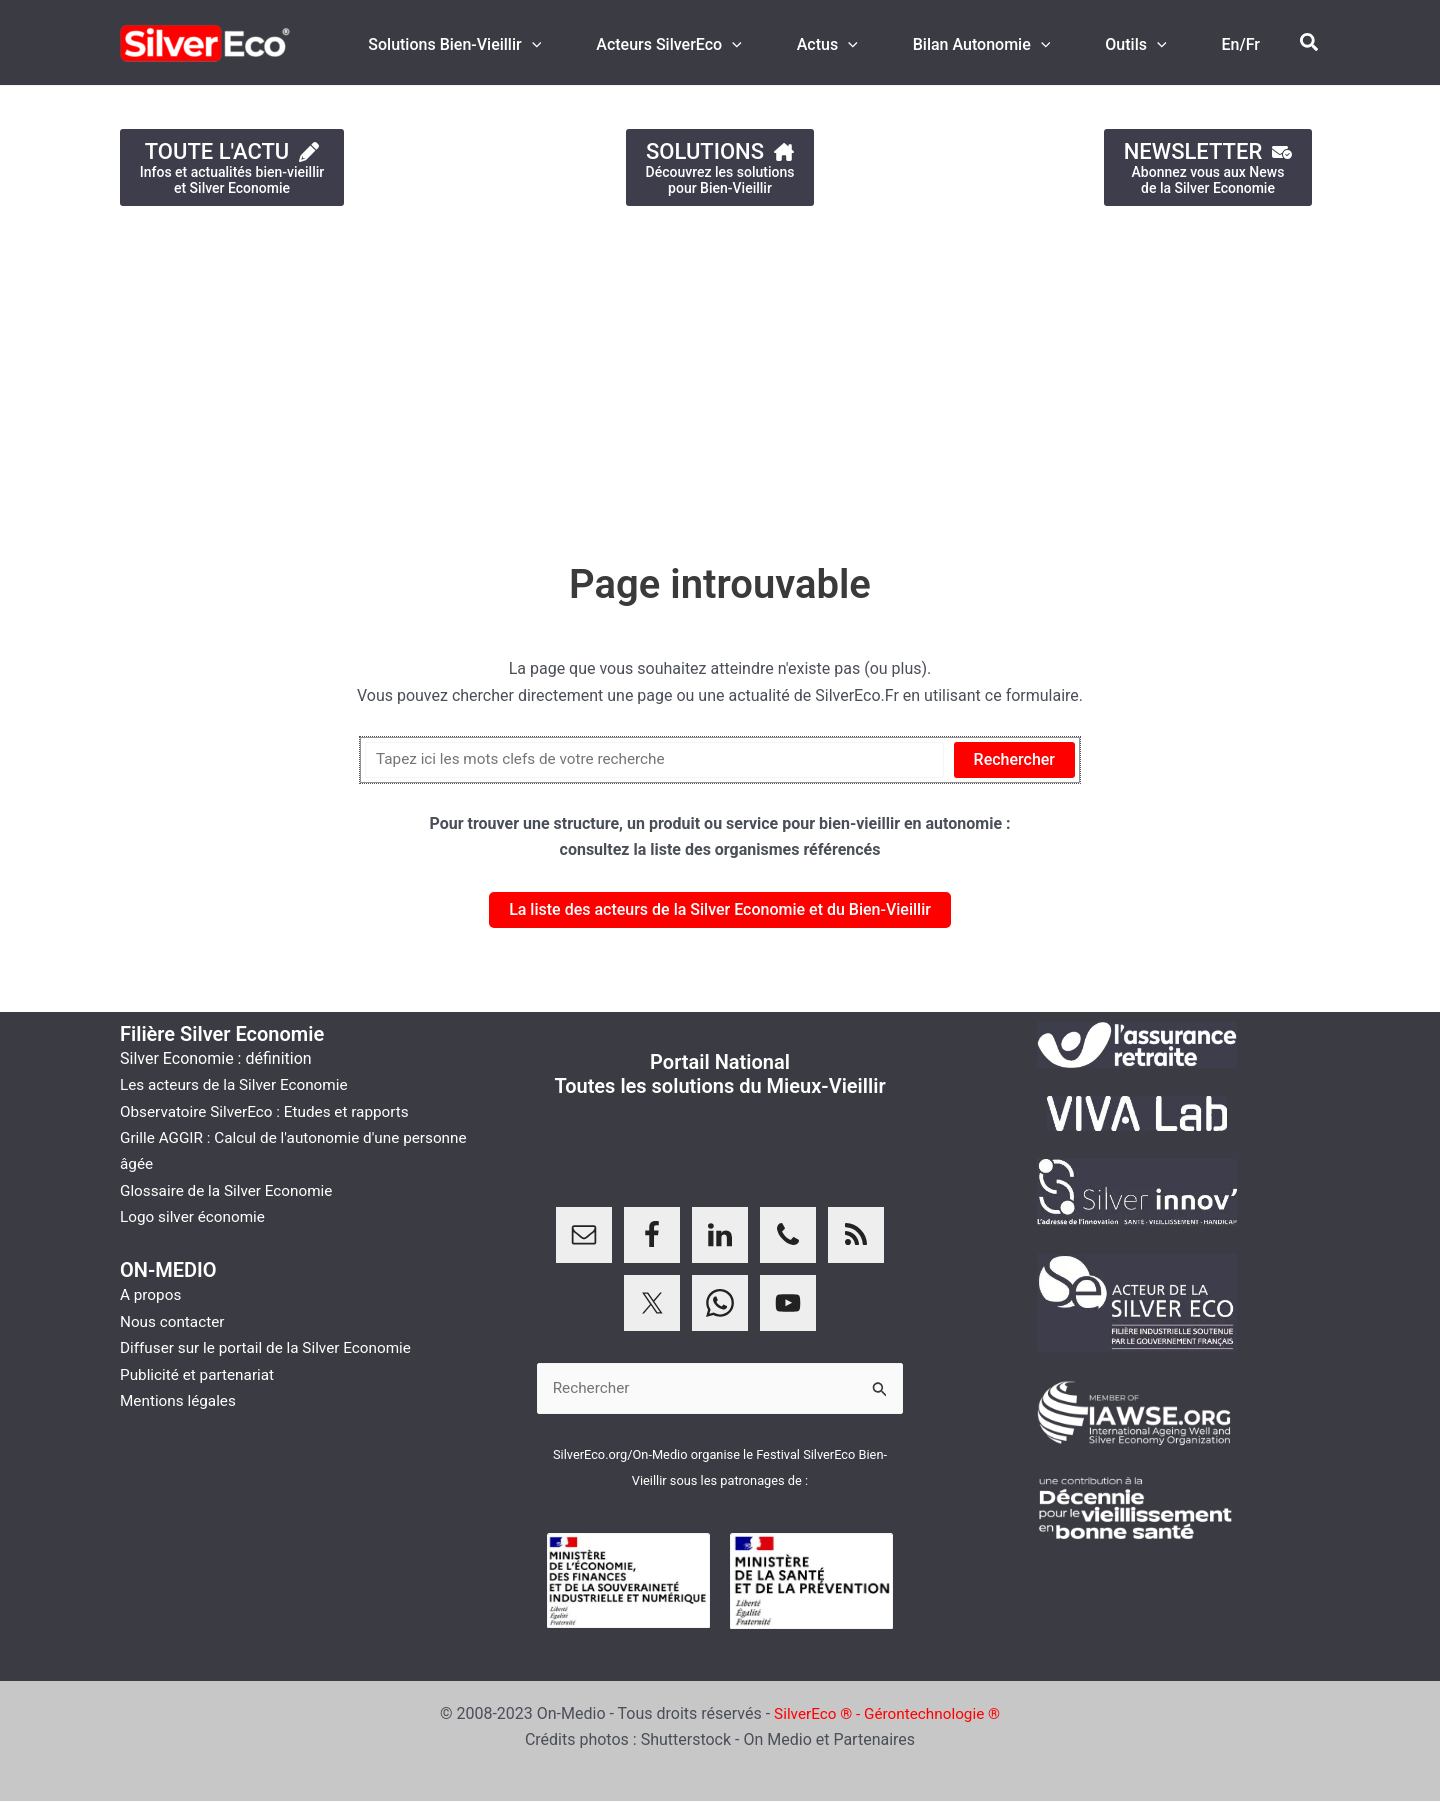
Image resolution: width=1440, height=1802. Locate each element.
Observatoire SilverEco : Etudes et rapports (271, 1111)
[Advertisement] (600, 374)
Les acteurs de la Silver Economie (239, 1084)
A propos (152, 1294)
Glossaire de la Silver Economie (231, 1190)
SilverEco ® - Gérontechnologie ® (887, 1714)
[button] (1310, 43)
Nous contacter (174, 1321)
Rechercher (1014, 759)
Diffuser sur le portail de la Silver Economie (272, 1347)
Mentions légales (180, 1400)
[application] (576, 45)
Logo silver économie (196, 1216)
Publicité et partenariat (200, 1374)
